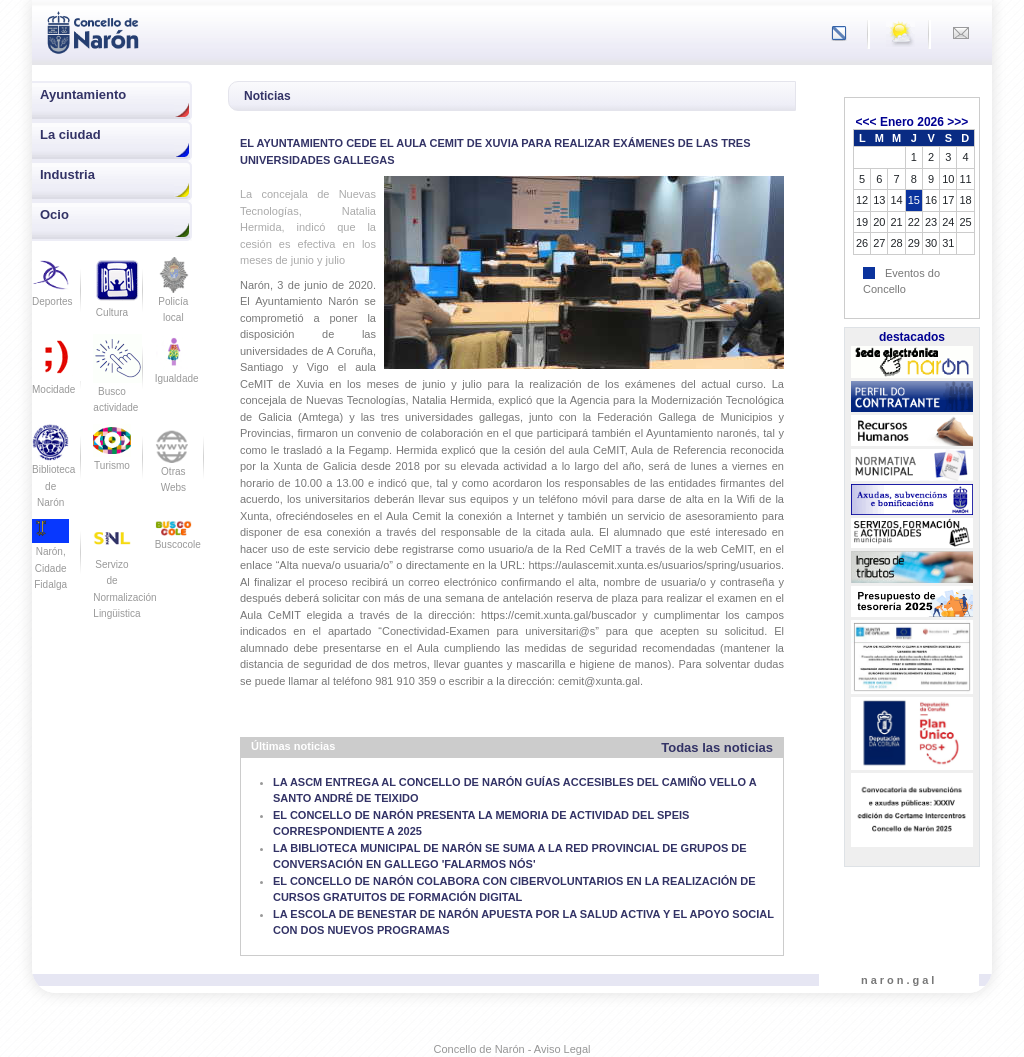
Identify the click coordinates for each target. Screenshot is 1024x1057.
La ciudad (70, 134)
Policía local (173, 296)
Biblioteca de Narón (53, 472)
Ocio (54, 214)
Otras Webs (173, 465)
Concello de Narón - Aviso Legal (512, 1049)
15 (914, 200)
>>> (957, 122)
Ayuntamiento (83, 94)
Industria (67, 174)
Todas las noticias (717, 747)
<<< (866, 122)
